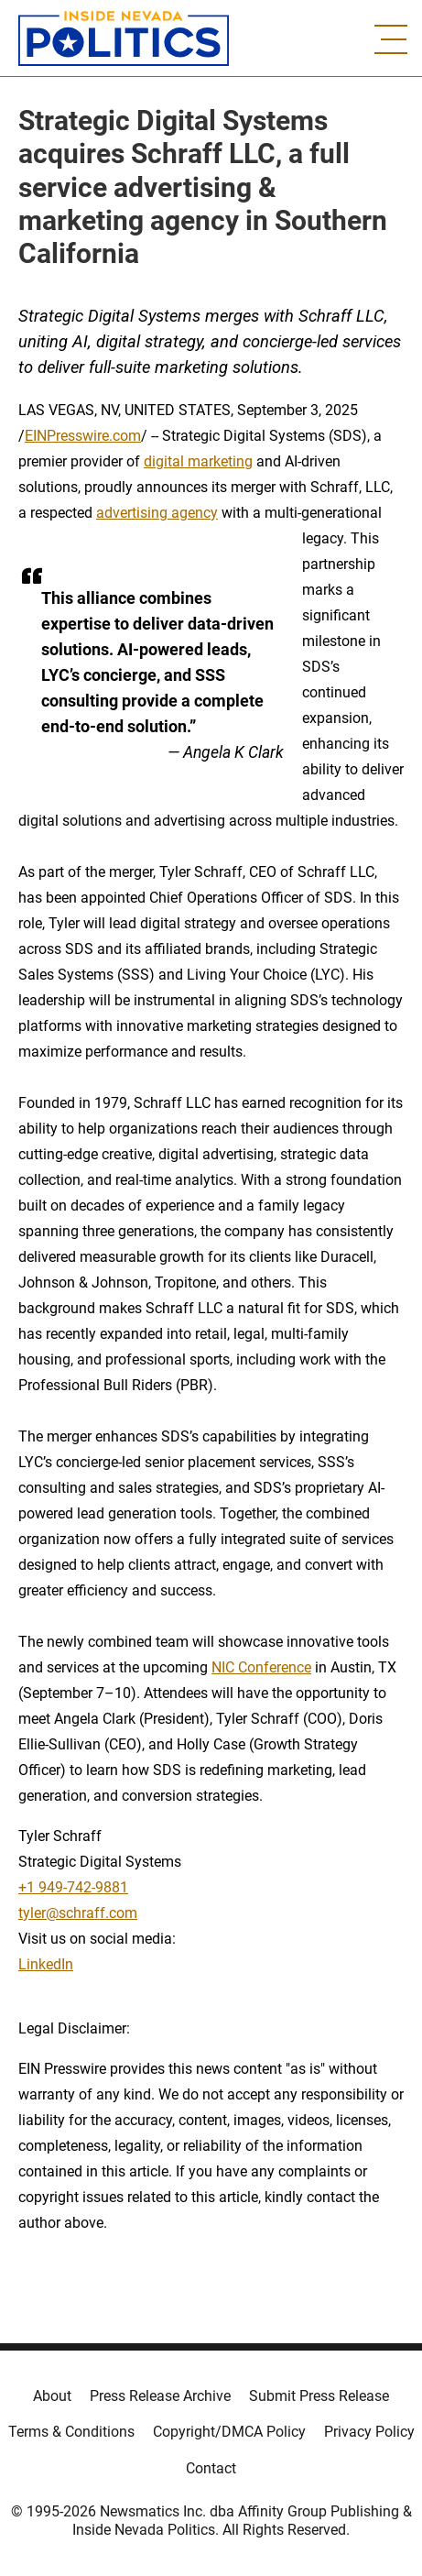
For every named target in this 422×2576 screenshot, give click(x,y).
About (52, 2396)
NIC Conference (261, 1667)
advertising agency (157, 512)
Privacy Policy (369, 2431)
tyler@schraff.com (77, 1913)
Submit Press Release (319, 2396)
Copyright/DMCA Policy (229, 2431)
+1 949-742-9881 (73, 1887)
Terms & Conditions (71, 2431)
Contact (211, 2468)
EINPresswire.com (83, 435)
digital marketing (198, 461)
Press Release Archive (160, 2396)
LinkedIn (45, 1964)
